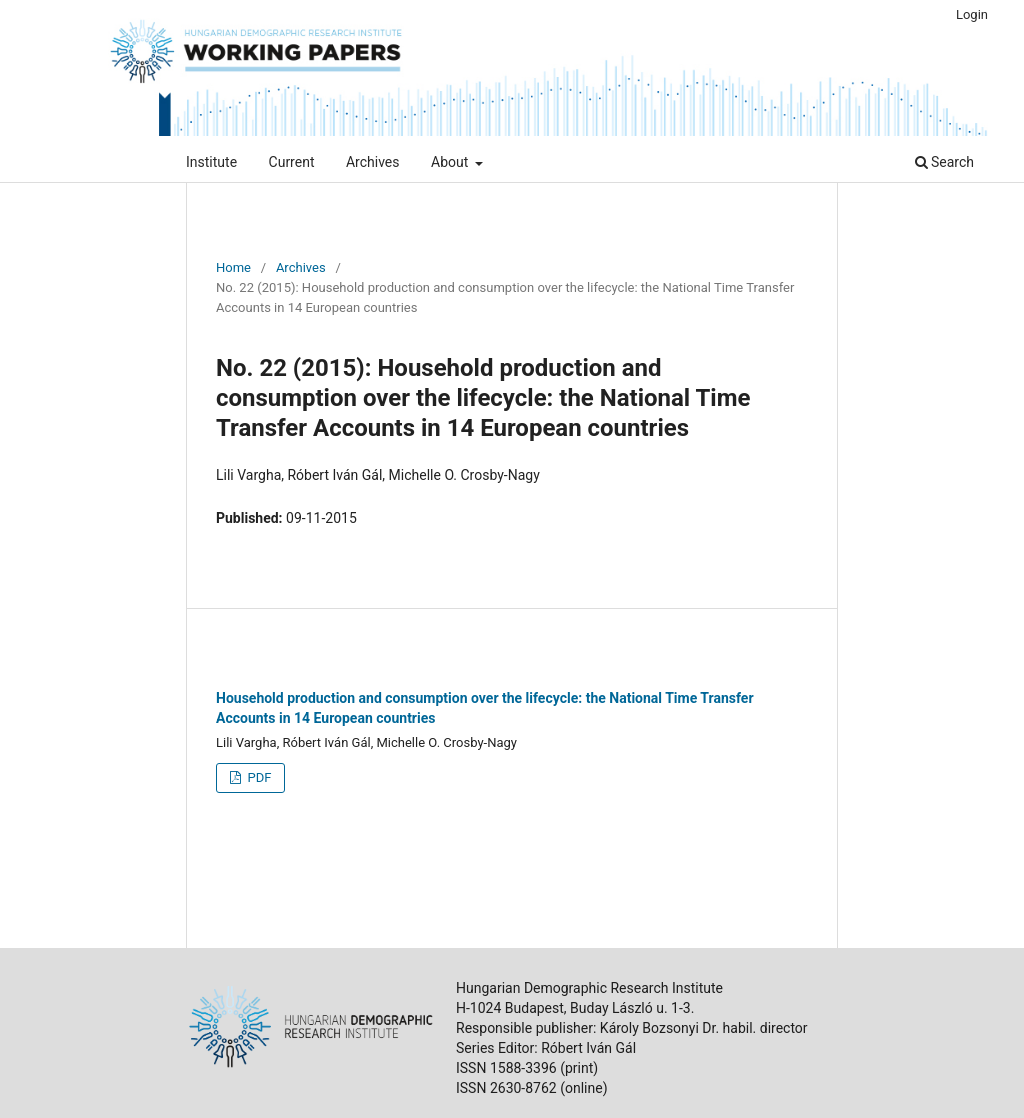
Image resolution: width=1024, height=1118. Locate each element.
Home (233, 267)
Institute (211, 162)
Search (944, 162)
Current (292, 162)
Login (972, 14)
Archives (373, 162)
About (451, 162)
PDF (257, 777)
